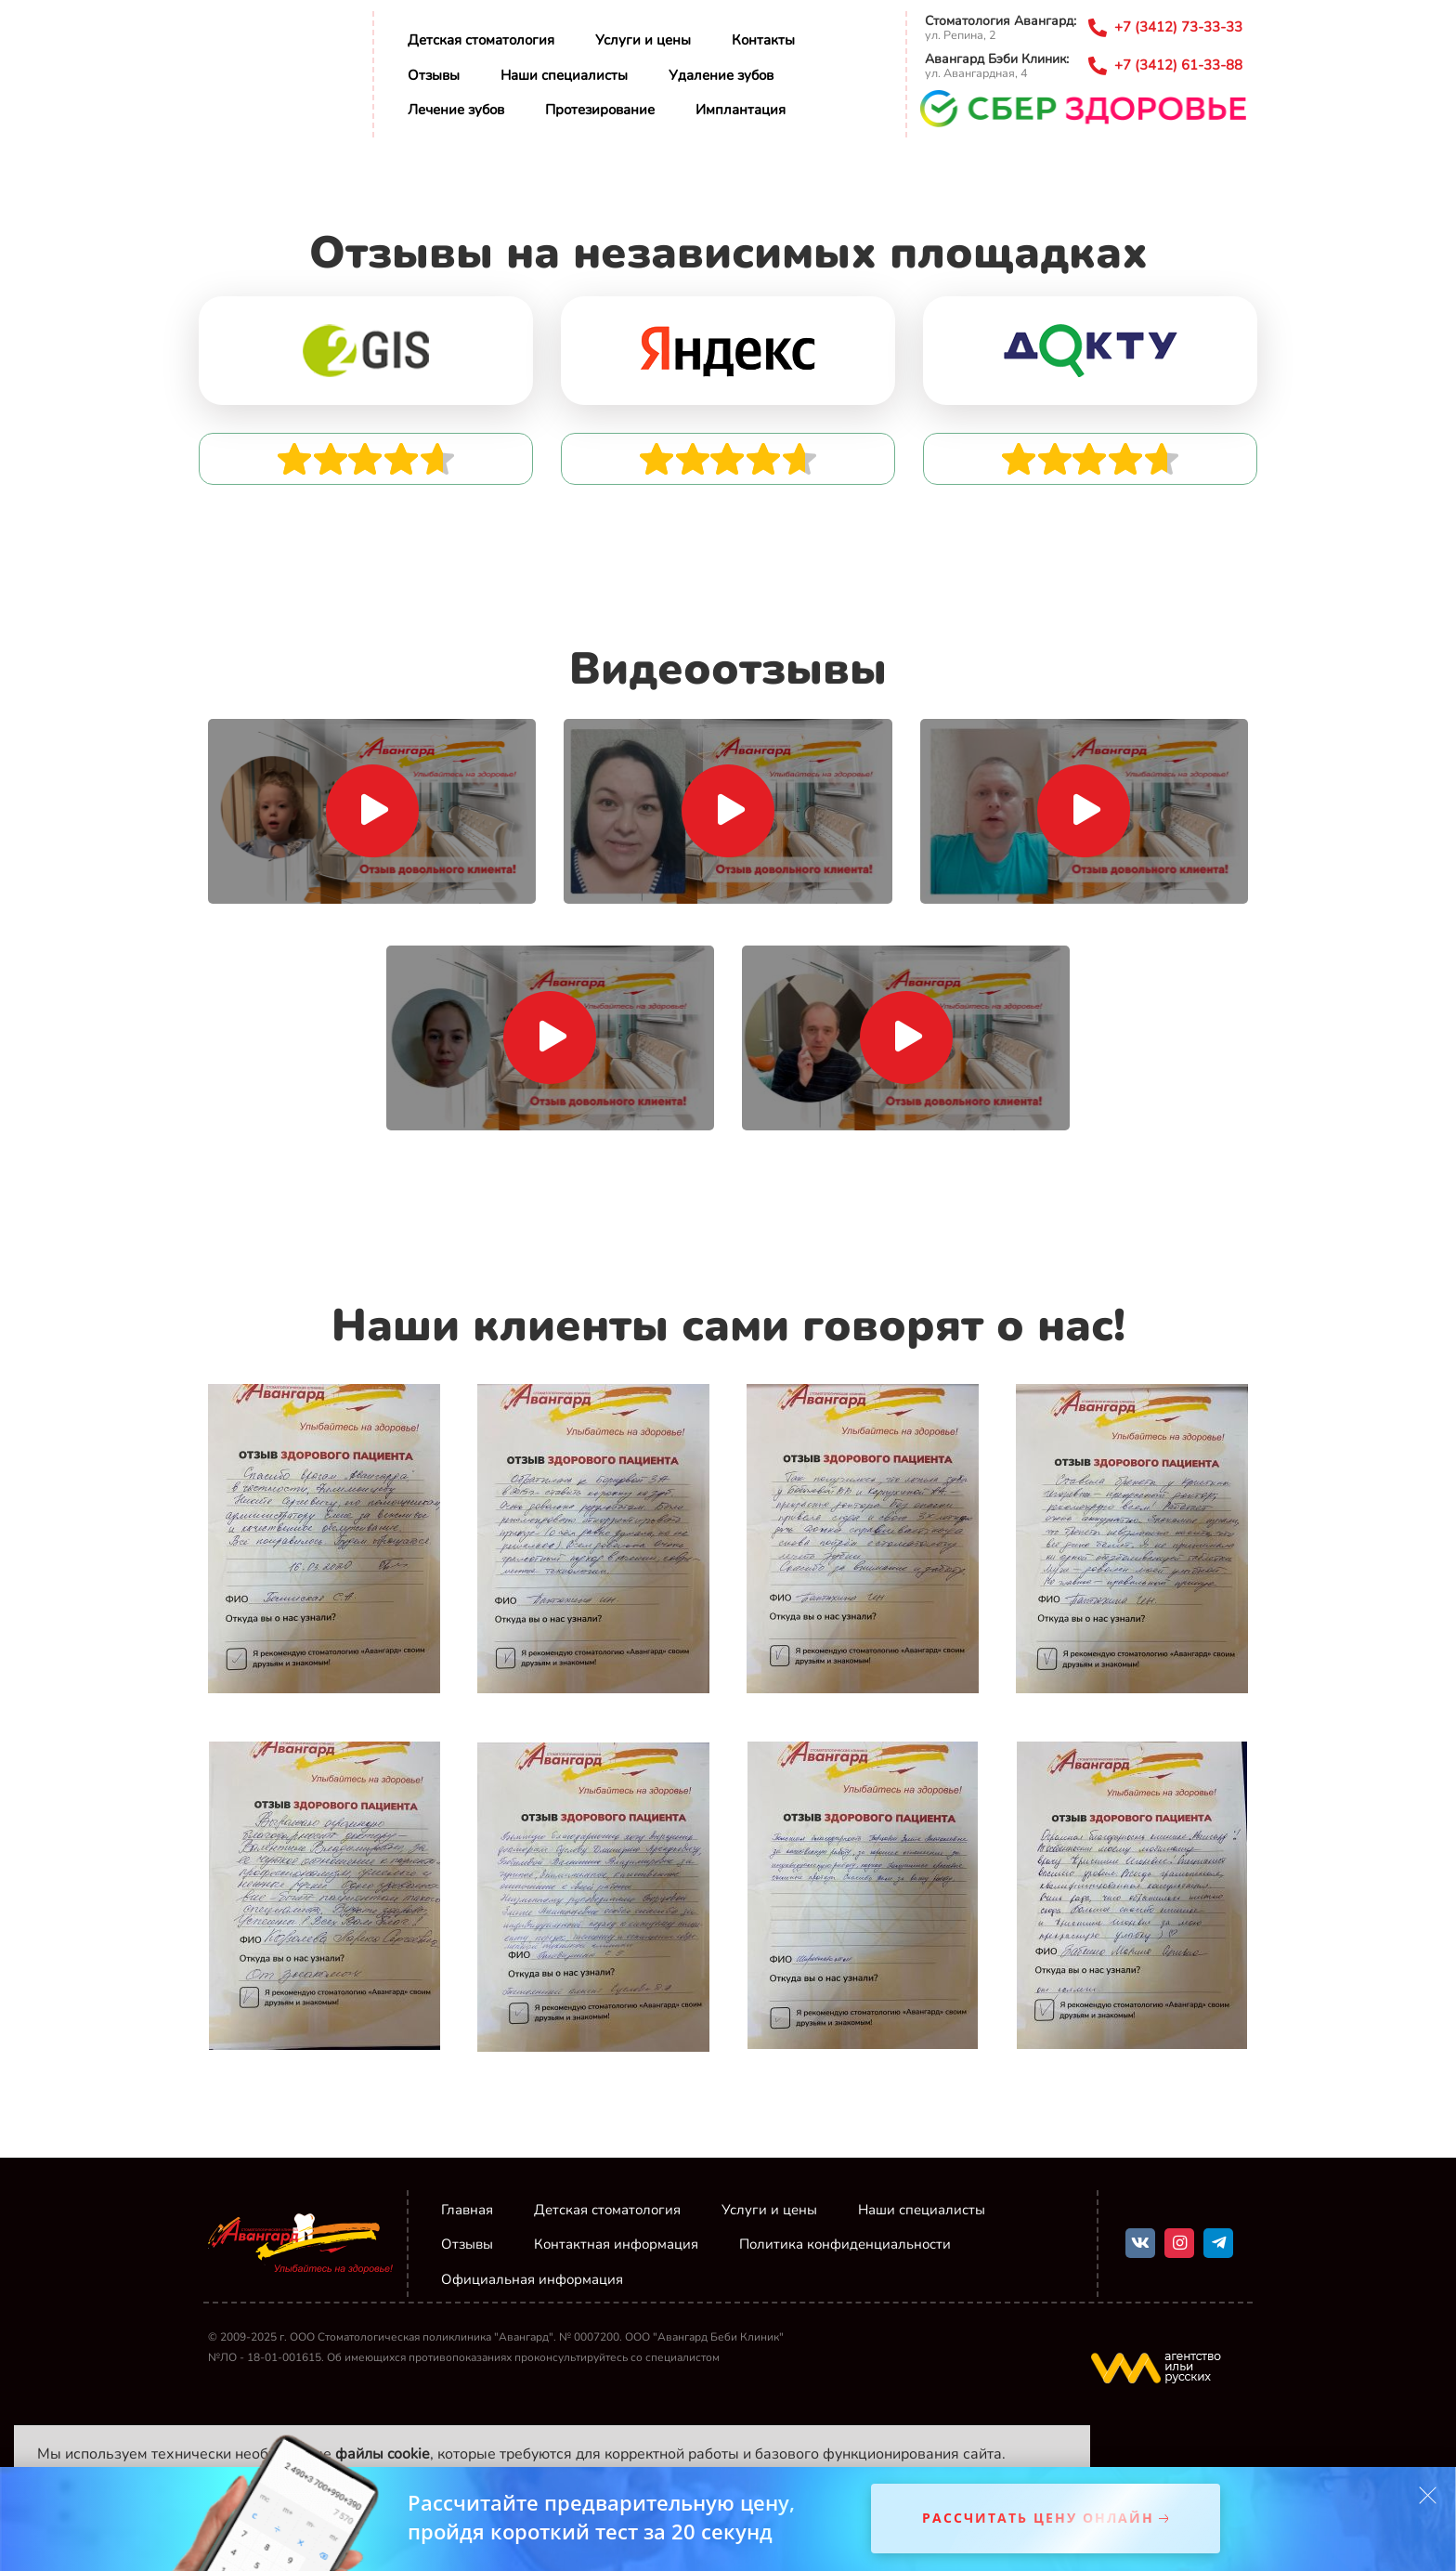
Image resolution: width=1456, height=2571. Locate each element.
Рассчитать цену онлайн (1038, 2518)
